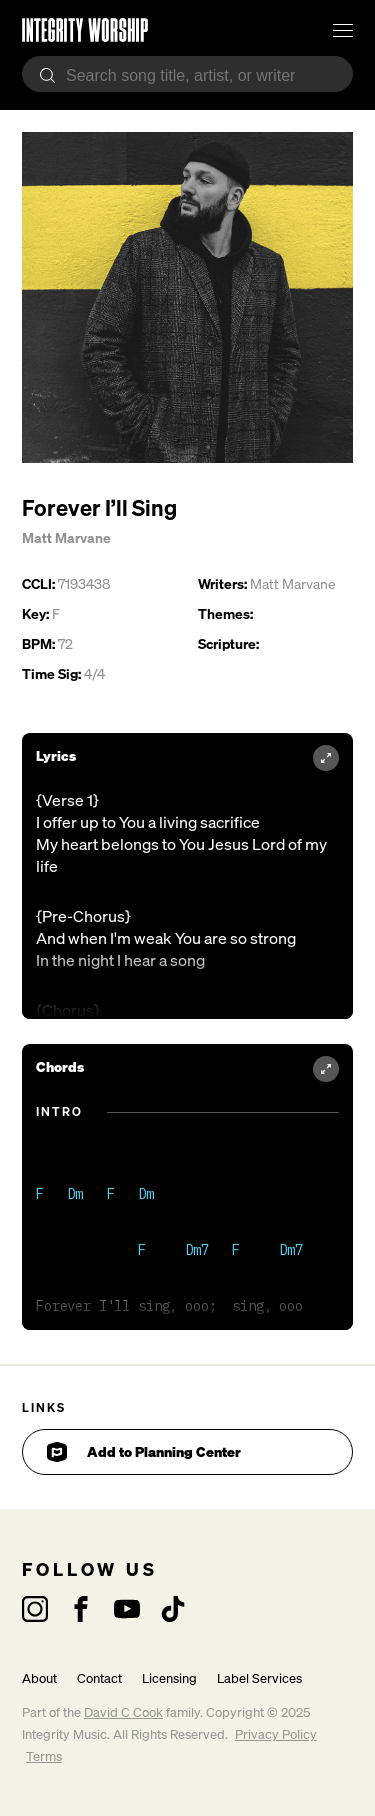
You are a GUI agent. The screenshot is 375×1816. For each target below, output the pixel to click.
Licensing (169, 1678)
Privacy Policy (276, 1734)
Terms (44, 1756)
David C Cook (123, 1712)
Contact (99, 1678)
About (39, 1678)
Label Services (259, 1678)
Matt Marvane (66, 537)
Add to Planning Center (144, 1452)
